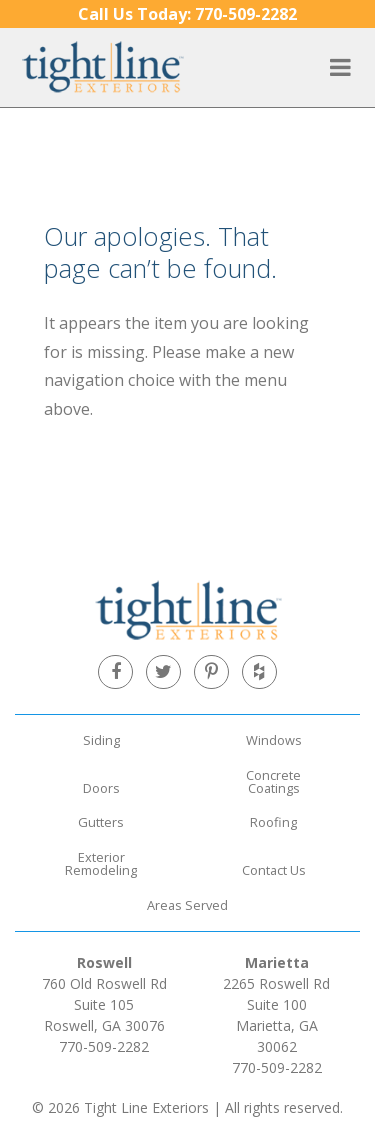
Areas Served (187, 905)
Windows (274, 740)
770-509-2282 (187, 14)
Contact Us (274, 870)
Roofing (273, 822)
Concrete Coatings (273, 781)
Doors (101, 788)
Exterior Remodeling (101, 863)
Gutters (101, 822)
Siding (101, 740)
